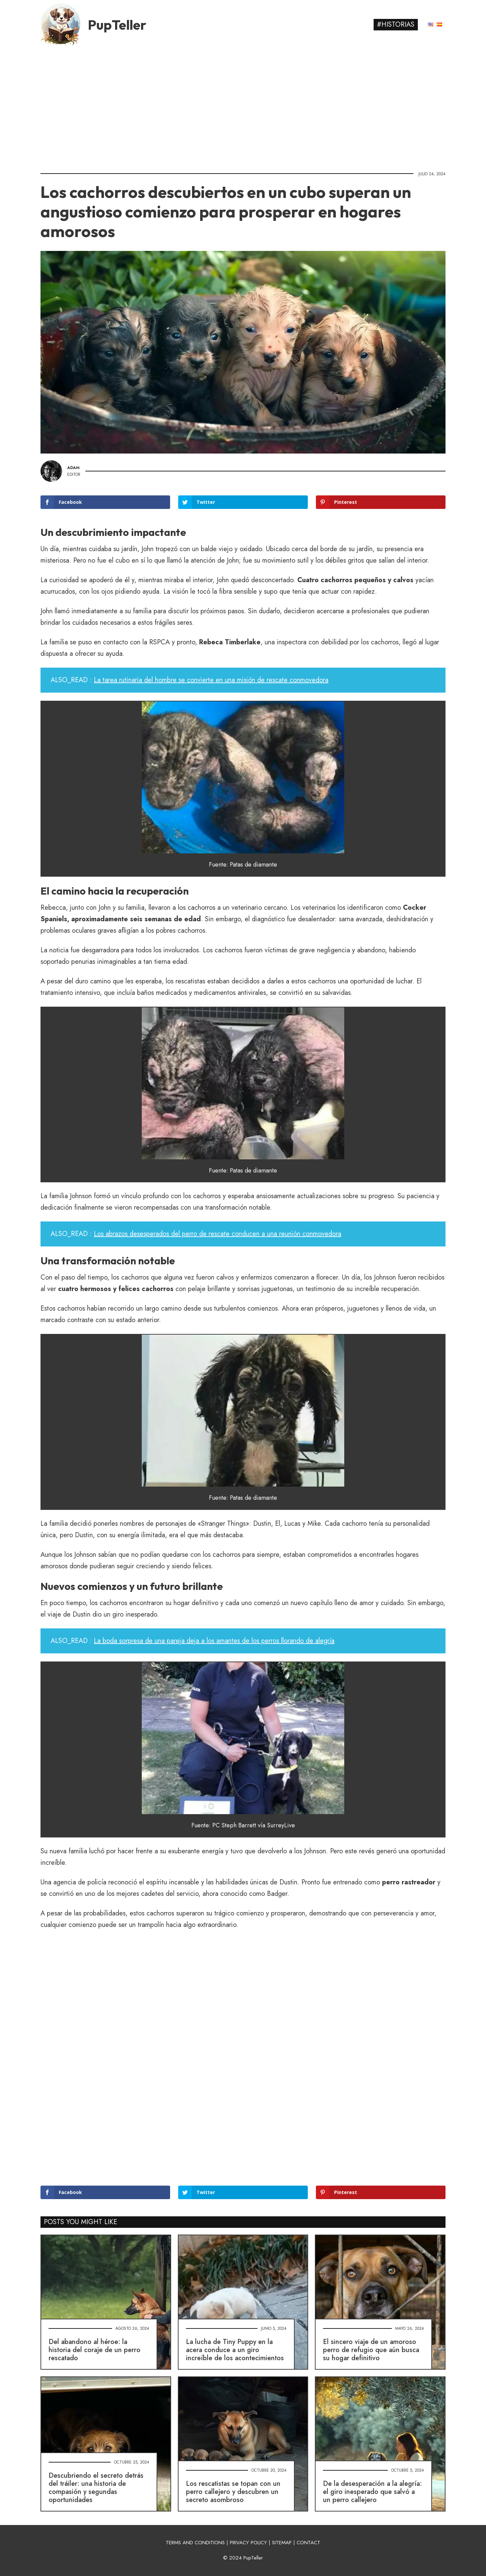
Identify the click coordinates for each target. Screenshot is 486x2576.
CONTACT (308, 2542)
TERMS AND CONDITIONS (195, 2542)
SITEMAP (282, 2542)
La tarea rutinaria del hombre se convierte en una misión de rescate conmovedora (211, 680)
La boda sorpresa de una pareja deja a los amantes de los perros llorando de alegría (214, 1641)
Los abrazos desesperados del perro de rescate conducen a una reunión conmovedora (217, 1234)
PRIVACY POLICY (248, 2542)
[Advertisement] (243, 106)
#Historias (395, 24)
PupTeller (117, 24)
